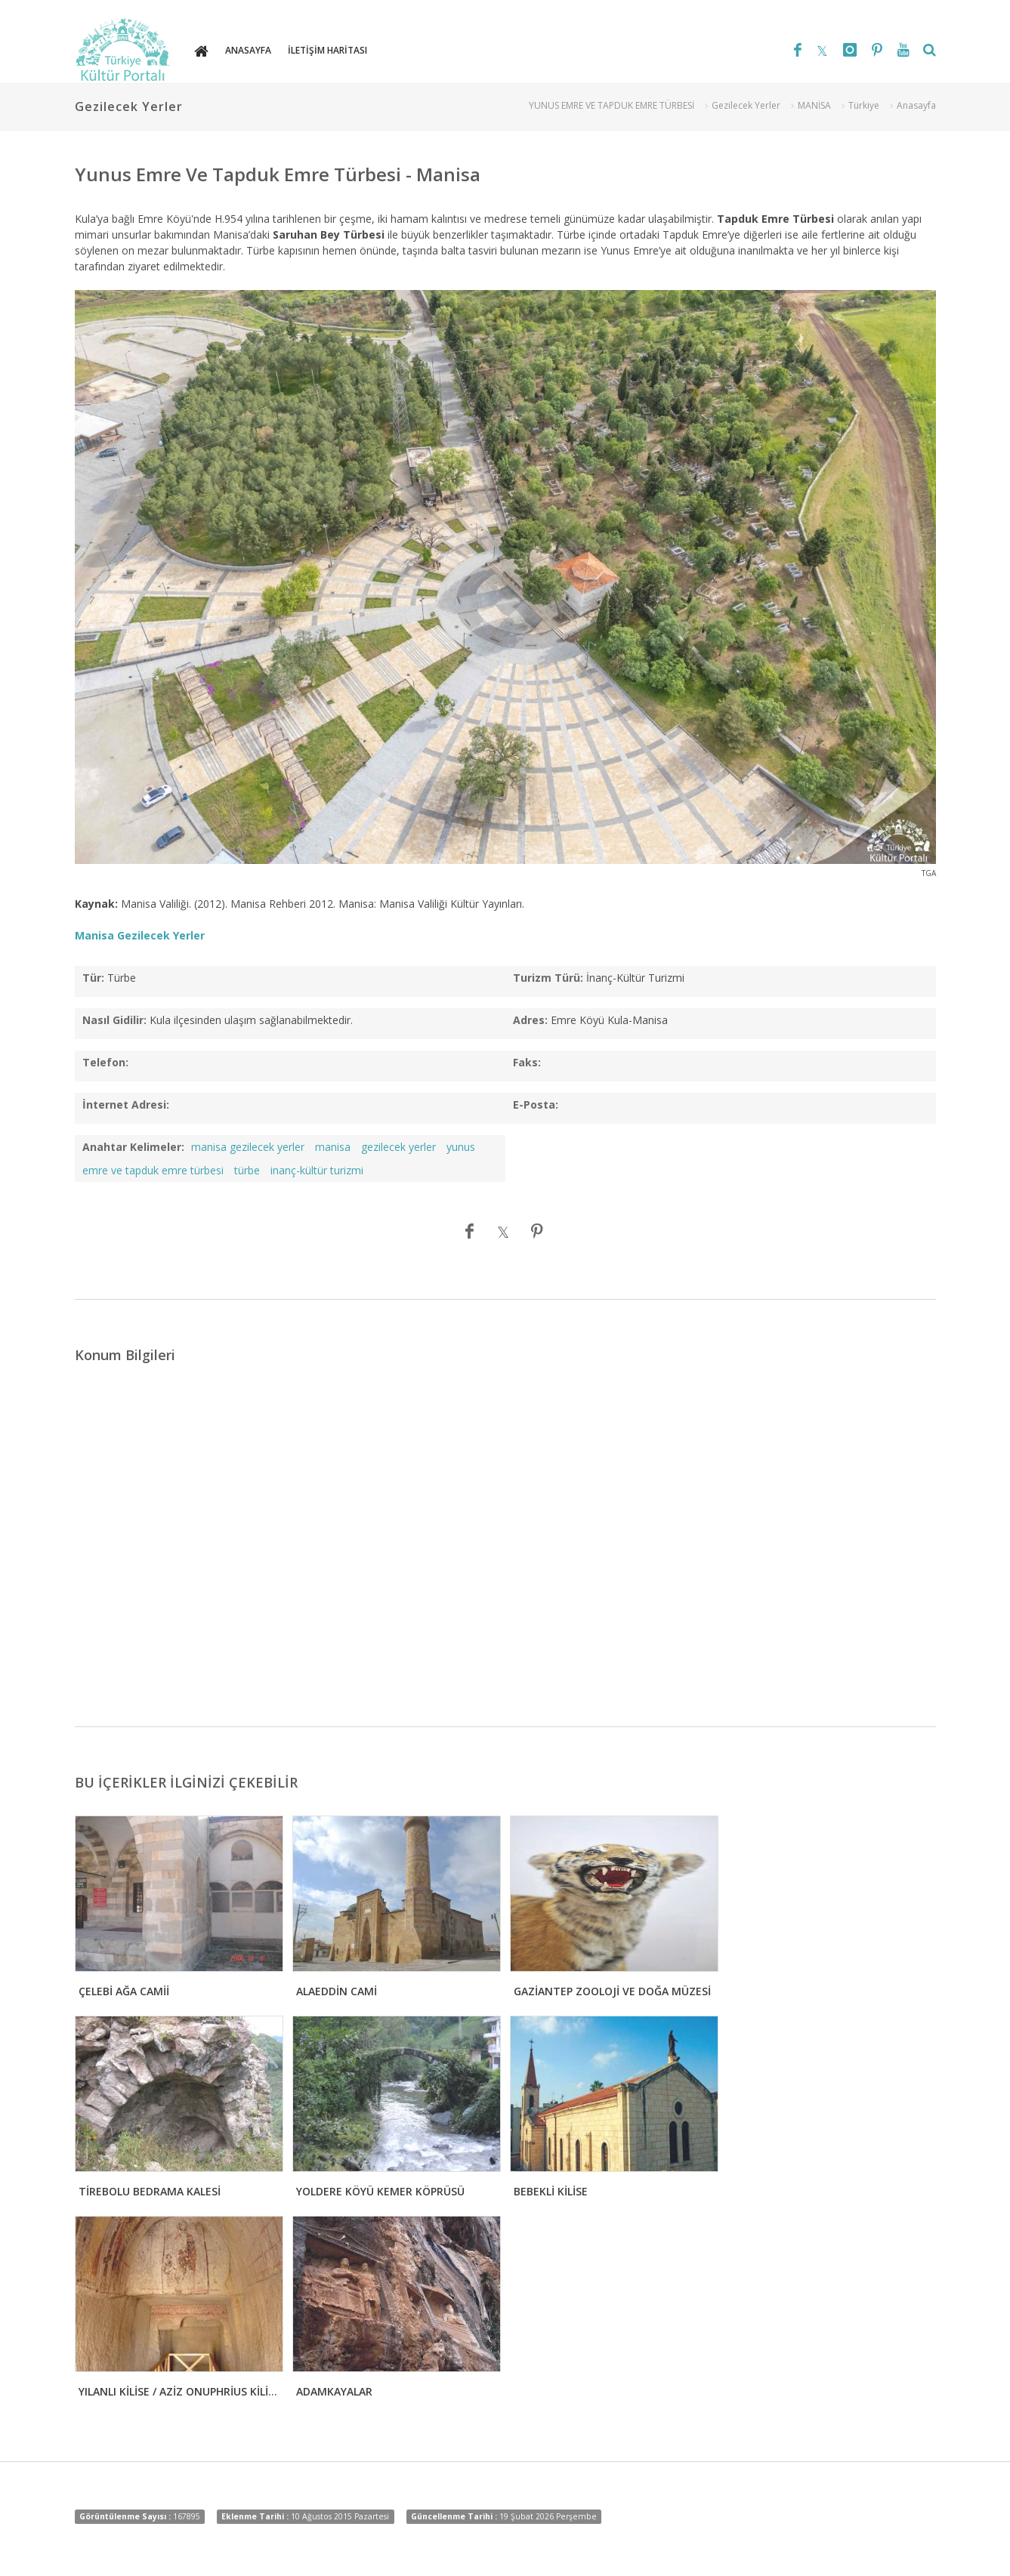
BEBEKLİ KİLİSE (551, 2191)
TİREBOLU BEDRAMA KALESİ (150, 2191)
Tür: (93, 977)
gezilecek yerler (398, 1147)
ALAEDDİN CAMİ (336, 1991)
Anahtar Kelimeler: (133, 1147)
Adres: (530, 1020)
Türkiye (863, 105)
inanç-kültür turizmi (316, 1170)
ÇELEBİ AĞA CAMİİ (124, 1991)
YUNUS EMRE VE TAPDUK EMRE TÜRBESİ (611, 105)
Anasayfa (916, 105)
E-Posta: (535, 1104)
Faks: (527, 1062)
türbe (247, 1170)
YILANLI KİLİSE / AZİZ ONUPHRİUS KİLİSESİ (184, 2391)
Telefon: (105, 1062)
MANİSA (814, 105)
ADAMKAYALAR (334, 2391)
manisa (333, 1147)
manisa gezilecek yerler (247, 1147)
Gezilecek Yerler (746, 105)
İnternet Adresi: (125, 1104)
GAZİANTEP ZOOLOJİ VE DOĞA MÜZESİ (612, 1991)
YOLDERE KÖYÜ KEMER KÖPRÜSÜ (380, 2191)
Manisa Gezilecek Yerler (140, 935)
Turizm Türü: (548, 977)
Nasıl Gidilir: (114, 1020)
